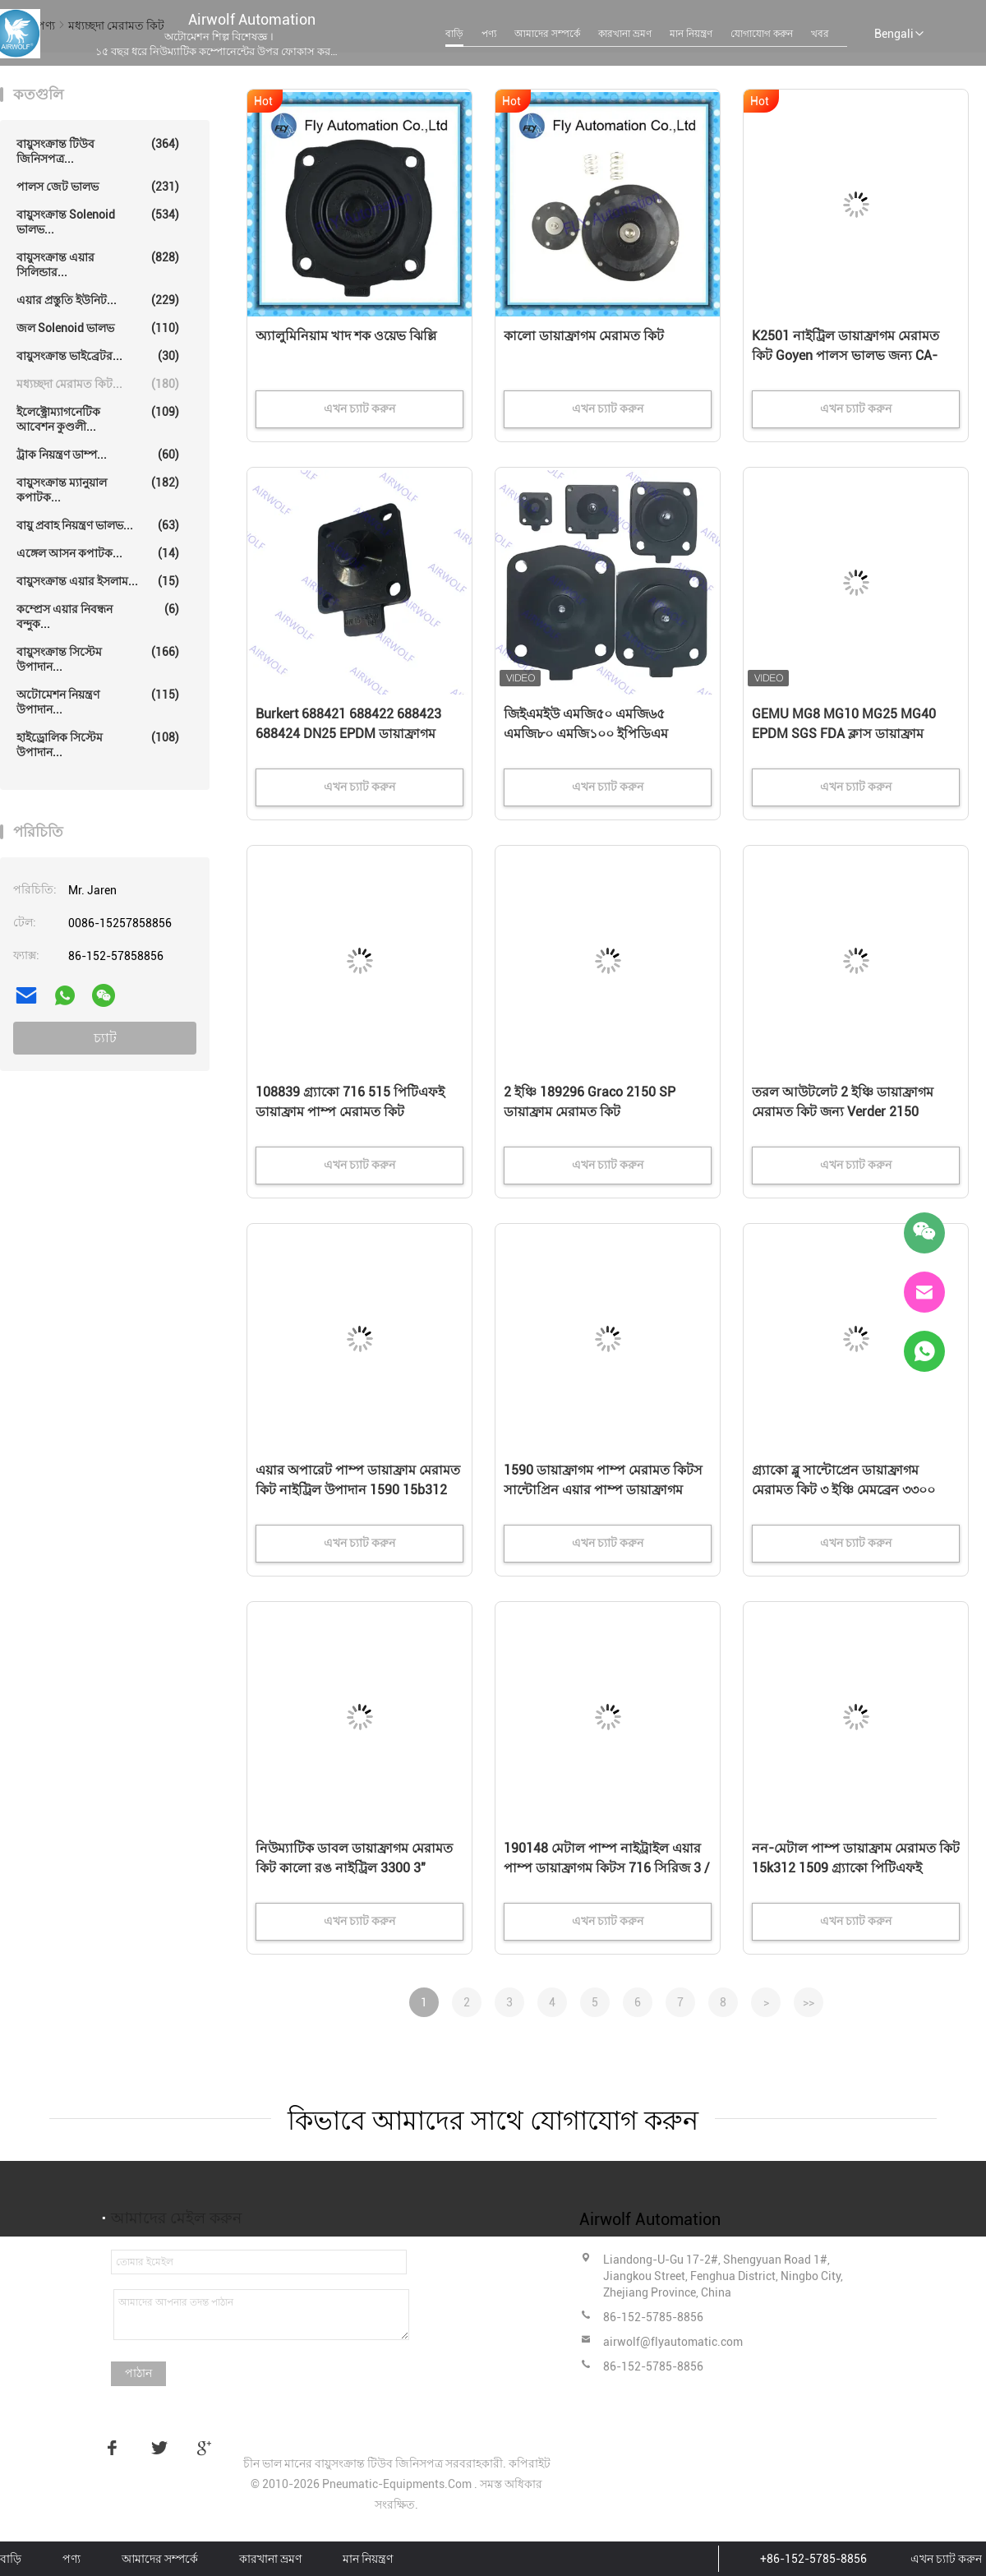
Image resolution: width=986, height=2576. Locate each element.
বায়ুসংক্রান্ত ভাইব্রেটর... (97, 356)
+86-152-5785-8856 (813, 2558)
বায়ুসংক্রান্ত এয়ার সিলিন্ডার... (97, 264)
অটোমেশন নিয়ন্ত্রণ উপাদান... (97, 701)
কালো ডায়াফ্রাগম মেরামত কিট (584, 336)
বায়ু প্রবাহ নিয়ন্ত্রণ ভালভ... (97, 525)
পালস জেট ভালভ (97, 186)
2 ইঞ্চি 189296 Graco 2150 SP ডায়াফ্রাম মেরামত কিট (589, 1101)
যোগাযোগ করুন (761, 33)
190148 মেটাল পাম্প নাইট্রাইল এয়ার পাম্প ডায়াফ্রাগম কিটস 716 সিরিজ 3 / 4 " (607, 1867)
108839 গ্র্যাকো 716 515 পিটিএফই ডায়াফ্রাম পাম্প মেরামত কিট (350, 1101)
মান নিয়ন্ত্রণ (691, 33)
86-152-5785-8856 (653, 2317)
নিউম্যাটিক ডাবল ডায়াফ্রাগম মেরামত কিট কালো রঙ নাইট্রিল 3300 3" (354, 1858)
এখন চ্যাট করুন (946, 2558)
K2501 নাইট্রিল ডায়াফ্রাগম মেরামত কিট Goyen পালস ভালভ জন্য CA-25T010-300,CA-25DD (845, 355)
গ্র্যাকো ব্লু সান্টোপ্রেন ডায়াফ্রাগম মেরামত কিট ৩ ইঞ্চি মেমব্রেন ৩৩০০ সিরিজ (843, 1489)
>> (808, 2002)
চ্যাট (105, 1038)
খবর (820, 33)
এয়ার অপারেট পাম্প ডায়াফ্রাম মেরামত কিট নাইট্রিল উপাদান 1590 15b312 (358, 1480)
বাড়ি (454, 33)
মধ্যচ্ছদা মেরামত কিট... (97, 383)
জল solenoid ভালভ (97, 328)
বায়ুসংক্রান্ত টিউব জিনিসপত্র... (97, 150)
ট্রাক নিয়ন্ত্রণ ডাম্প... (97, 454)
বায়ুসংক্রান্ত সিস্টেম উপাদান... (97, 658)
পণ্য (488, 33)
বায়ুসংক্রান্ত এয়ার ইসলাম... (97, 581)
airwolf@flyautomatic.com (673, 2341)
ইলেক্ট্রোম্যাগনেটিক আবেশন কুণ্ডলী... (97, 418)
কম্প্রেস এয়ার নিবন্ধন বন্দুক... (97, 616)
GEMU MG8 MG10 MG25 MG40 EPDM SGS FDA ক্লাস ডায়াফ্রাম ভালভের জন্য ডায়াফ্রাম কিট (844, 733)
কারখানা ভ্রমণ (625, 33)
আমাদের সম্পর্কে (547, 33)
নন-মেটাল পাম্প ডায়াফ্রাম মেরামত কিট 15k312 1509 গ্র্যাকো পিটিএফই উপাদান (856, 1867)
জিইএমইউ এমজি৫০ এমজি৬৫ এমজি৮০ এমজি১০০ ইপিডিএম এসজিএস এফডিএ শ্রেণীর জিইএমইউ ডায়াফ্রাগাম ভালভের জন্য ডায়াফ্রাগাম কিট (604, 735)
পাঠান (138, 2373)
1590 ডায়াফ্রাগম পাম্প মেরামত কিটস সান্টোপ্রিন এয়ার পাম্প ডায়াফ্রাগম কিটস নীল (603, 1489)
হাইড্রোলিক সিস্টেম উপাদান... (97, 744)
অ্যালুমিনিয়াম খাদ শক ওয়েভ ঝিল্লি (346, 336)
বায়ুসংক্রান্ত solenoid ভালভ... (97, 221)
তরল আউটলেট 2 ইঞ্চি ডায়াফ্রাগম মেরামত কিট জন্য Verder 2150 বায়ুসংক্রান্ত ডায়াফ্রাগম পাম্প (842, 1111)
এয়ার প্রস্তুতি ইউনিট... (97, 300)
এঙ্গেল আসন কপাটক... (97, 553)
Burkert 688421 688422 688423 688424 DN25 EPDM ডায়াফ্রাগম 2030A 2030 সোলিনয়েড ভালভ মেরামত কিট (348, 735)
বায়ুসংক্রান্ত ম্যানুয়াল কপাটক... (97, 489)
